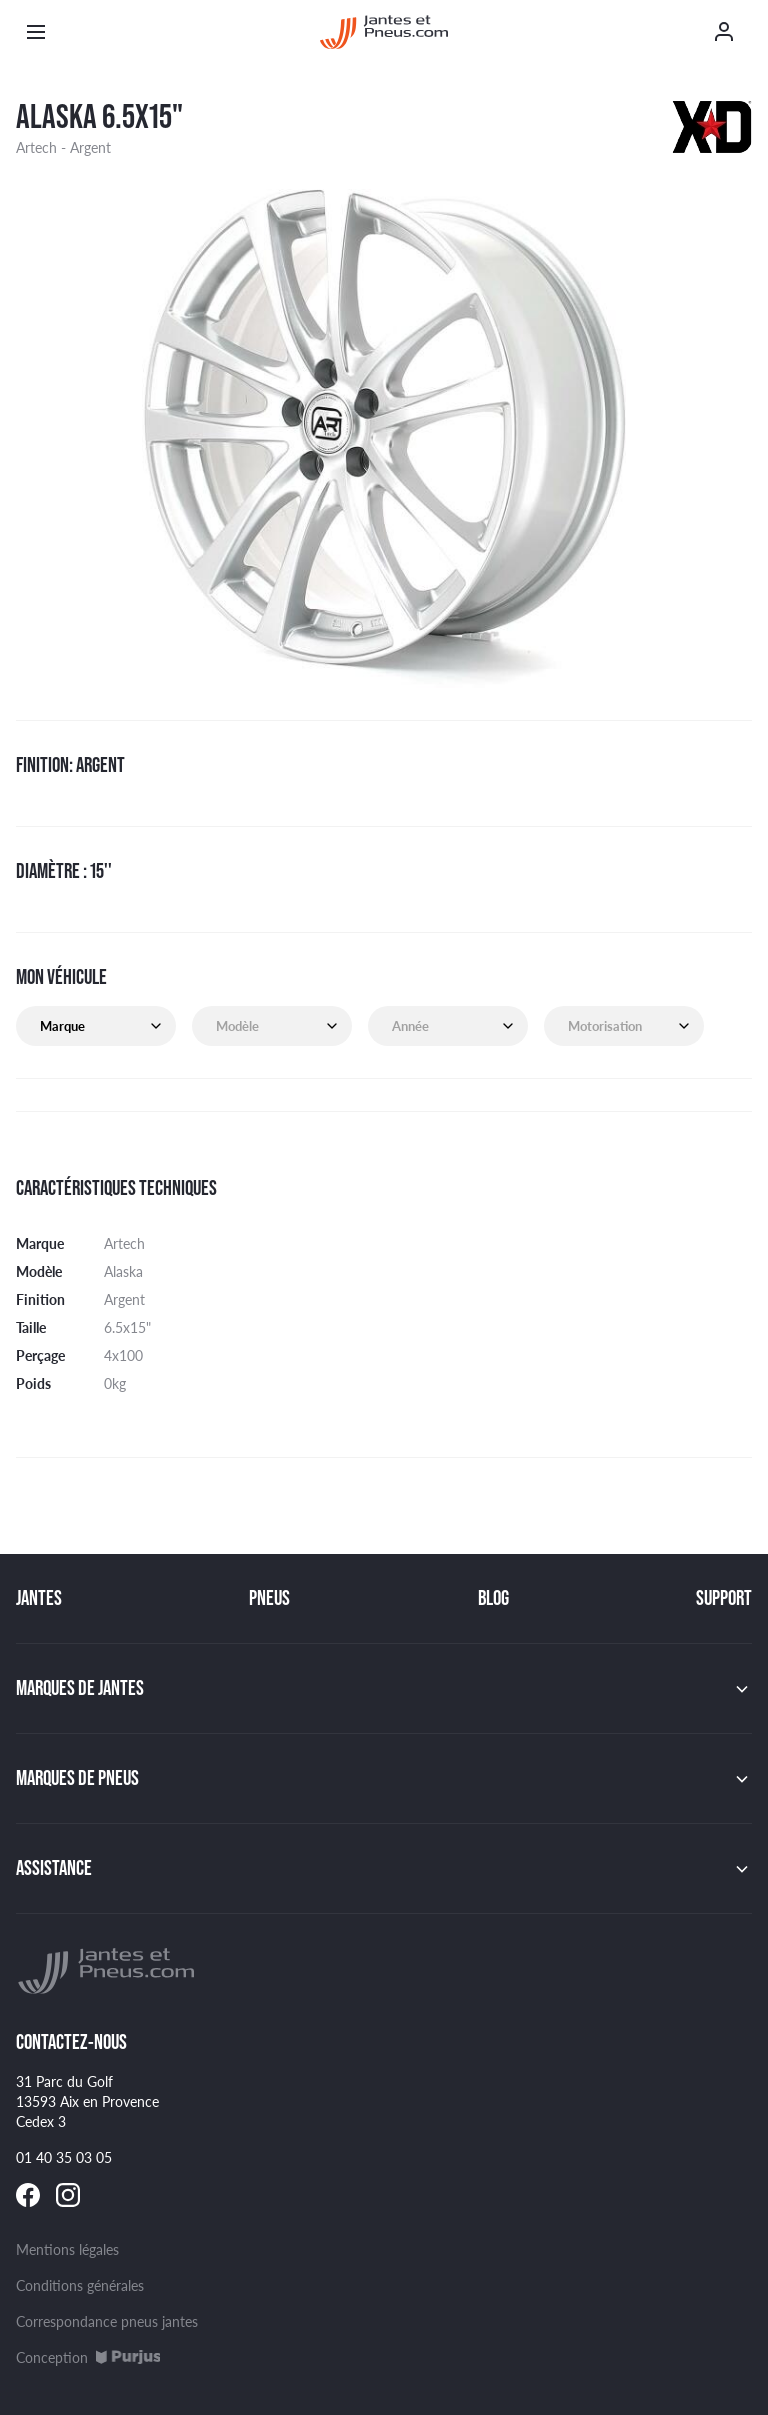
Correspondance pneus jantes (107, 2321)
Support (724, 1598)
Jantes (39, 1598)
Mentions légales (67, 2249)
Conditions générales (80, 2285)
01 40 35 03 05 (64, 2157)
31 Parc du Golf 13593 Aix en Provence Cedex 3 (87, 2101)
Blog (493, 1598)
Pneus (269, 1598)
